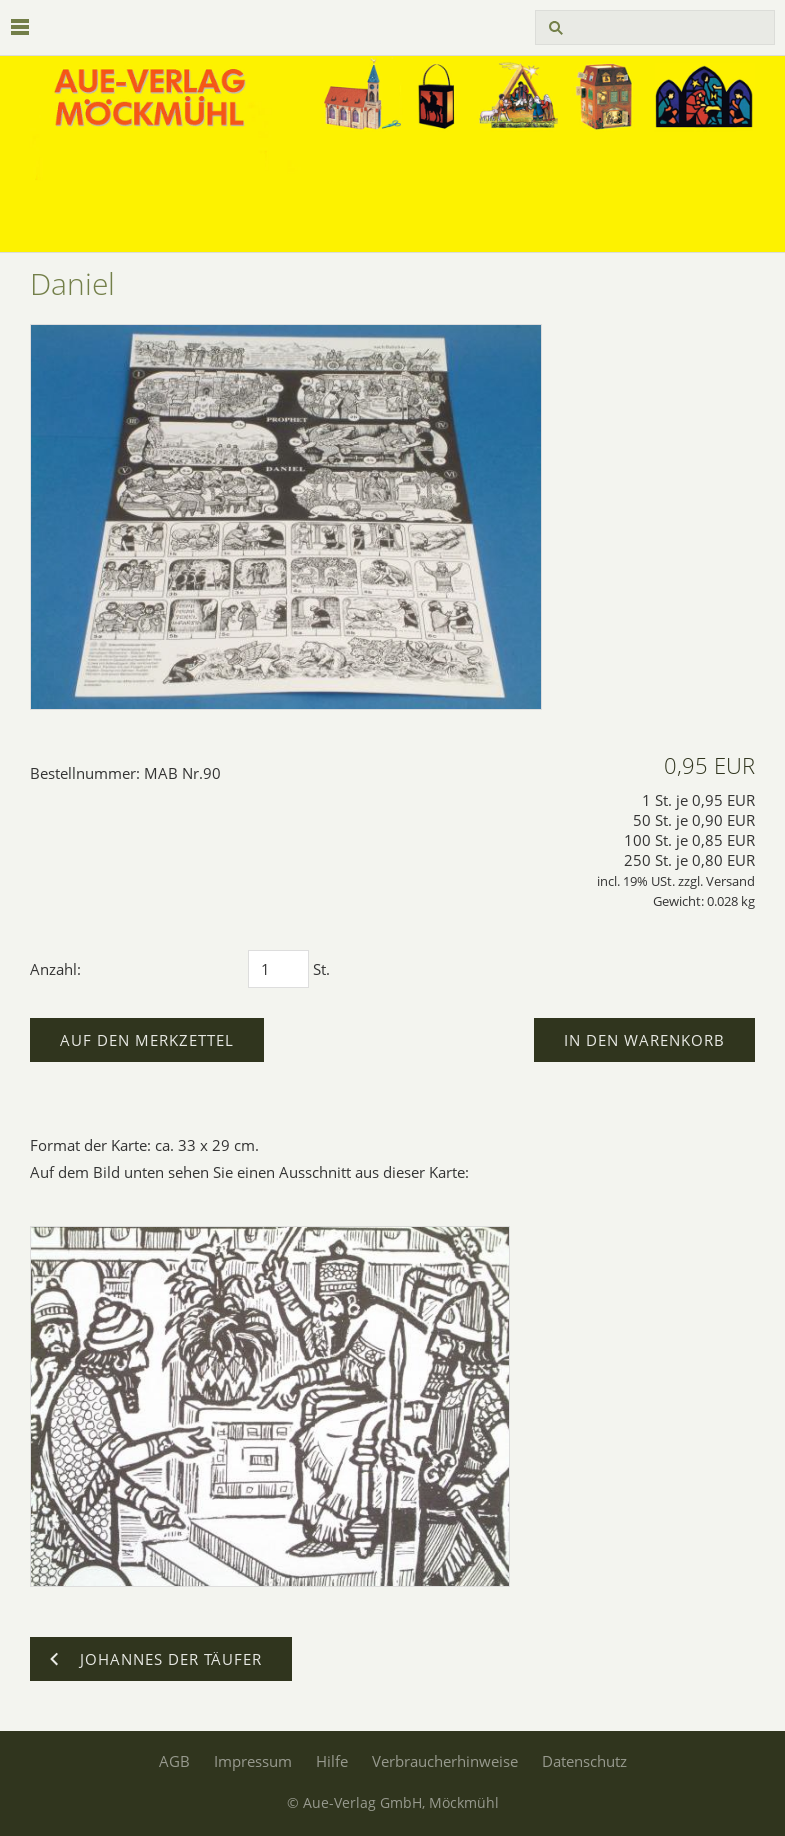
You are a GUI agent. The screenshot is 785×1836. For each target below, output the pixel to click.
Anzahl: (55, 969)
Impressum (253, 1761)
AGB (174, 1761)
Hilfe (332, 1761)
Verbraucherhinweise (445, 1761)
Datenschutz (584, 1761)
